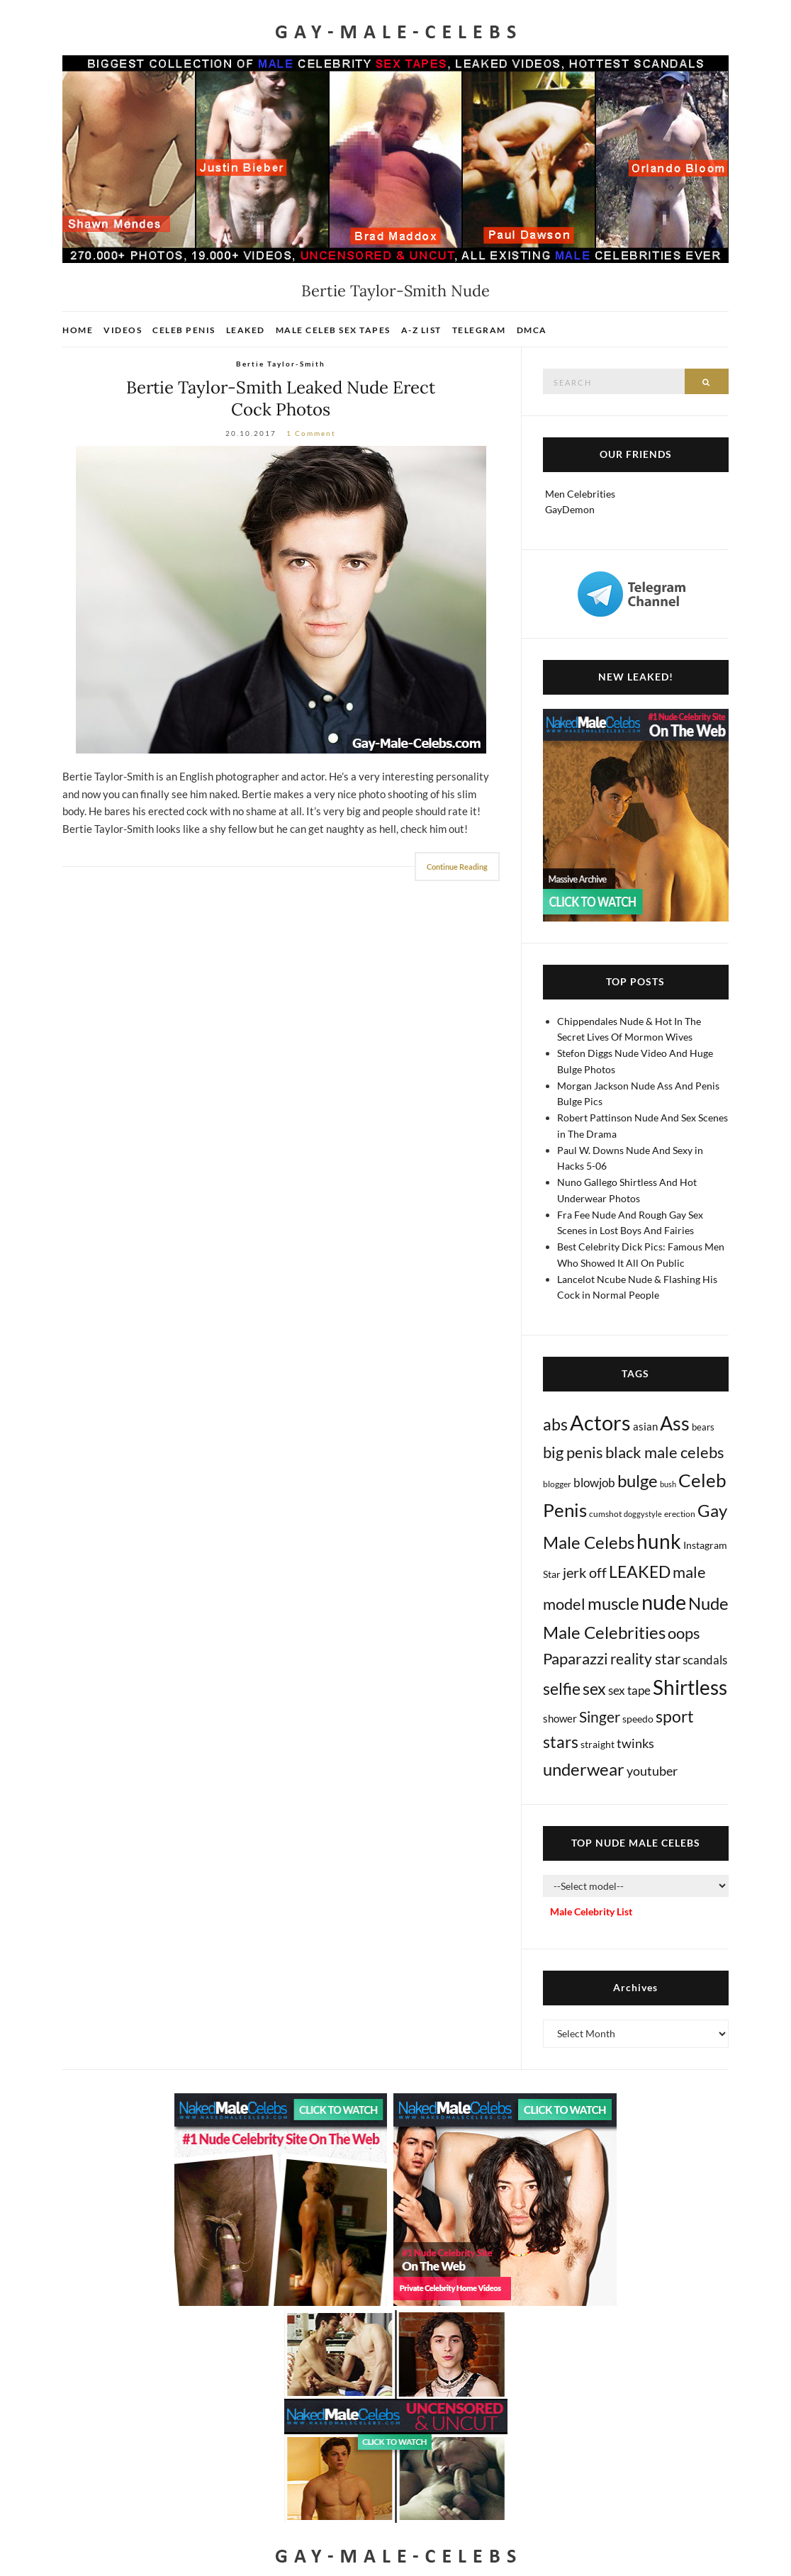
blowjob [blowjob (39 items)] (594, 1483)
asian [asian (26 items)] (645, 1426)
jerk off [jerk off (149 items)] (585, 1572)
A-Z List (421, 330)
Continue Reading (457, 866)
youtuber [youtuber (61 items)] (652, 1771)
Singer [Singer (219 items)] (599, 1717)
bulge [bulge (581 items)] (637, 1480)
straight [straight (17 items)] (597, 1744)
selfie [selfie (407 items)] (561, 1688)
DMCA (532, 330)
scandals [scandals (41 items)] (705, 1660)
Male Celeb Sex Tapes (333, 330)
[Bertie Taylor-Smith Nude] (281, 600)
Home (77, 330)
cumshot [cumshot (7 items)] (605, 1513)
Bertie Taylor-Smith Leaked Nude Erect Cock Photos (280, 398)
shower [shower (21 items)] (560, 1718)
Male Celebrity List (591, 1911)
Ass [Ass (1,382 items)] (675, 1423)
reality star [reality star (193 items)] (645, 1658)
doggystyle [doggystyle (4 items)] (643, 1513)
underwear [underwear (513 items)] (583, 1769)
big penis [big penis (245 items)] (573, 1452)
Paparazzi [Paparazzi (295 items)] (575, 1658)
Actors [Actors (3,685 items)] (600, 1422)
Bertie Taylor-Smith (280, 363)
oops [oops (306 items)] (684, 1632)
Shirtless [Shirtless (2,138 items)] (690, 1687)
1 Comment (311, 433)
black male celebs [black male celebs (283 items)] (664, 1452)
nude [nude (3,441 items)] (663, 1601)
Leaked (245, 330)
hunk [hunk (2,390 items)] (658, 1541)
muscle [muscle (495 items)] (613, 1603)
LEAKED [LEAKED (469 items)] (640, 1571)
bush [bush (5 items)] (668, 1484)
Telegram (479, 330)
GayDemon (570, 509)
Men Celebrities (580, 494)
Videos (122, 330)
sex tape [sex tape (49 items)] (629, 1690)
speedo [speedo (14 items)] (637, 1719)
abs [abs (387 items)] (555, 1424)
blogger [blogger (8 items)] (557, 1484)
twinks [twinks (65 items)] (635, 1743)
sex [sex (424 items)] (594, 1688)
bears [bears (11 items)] (703, 1427)
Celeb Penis (183, 330)
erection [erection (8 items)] (679, 1513)
